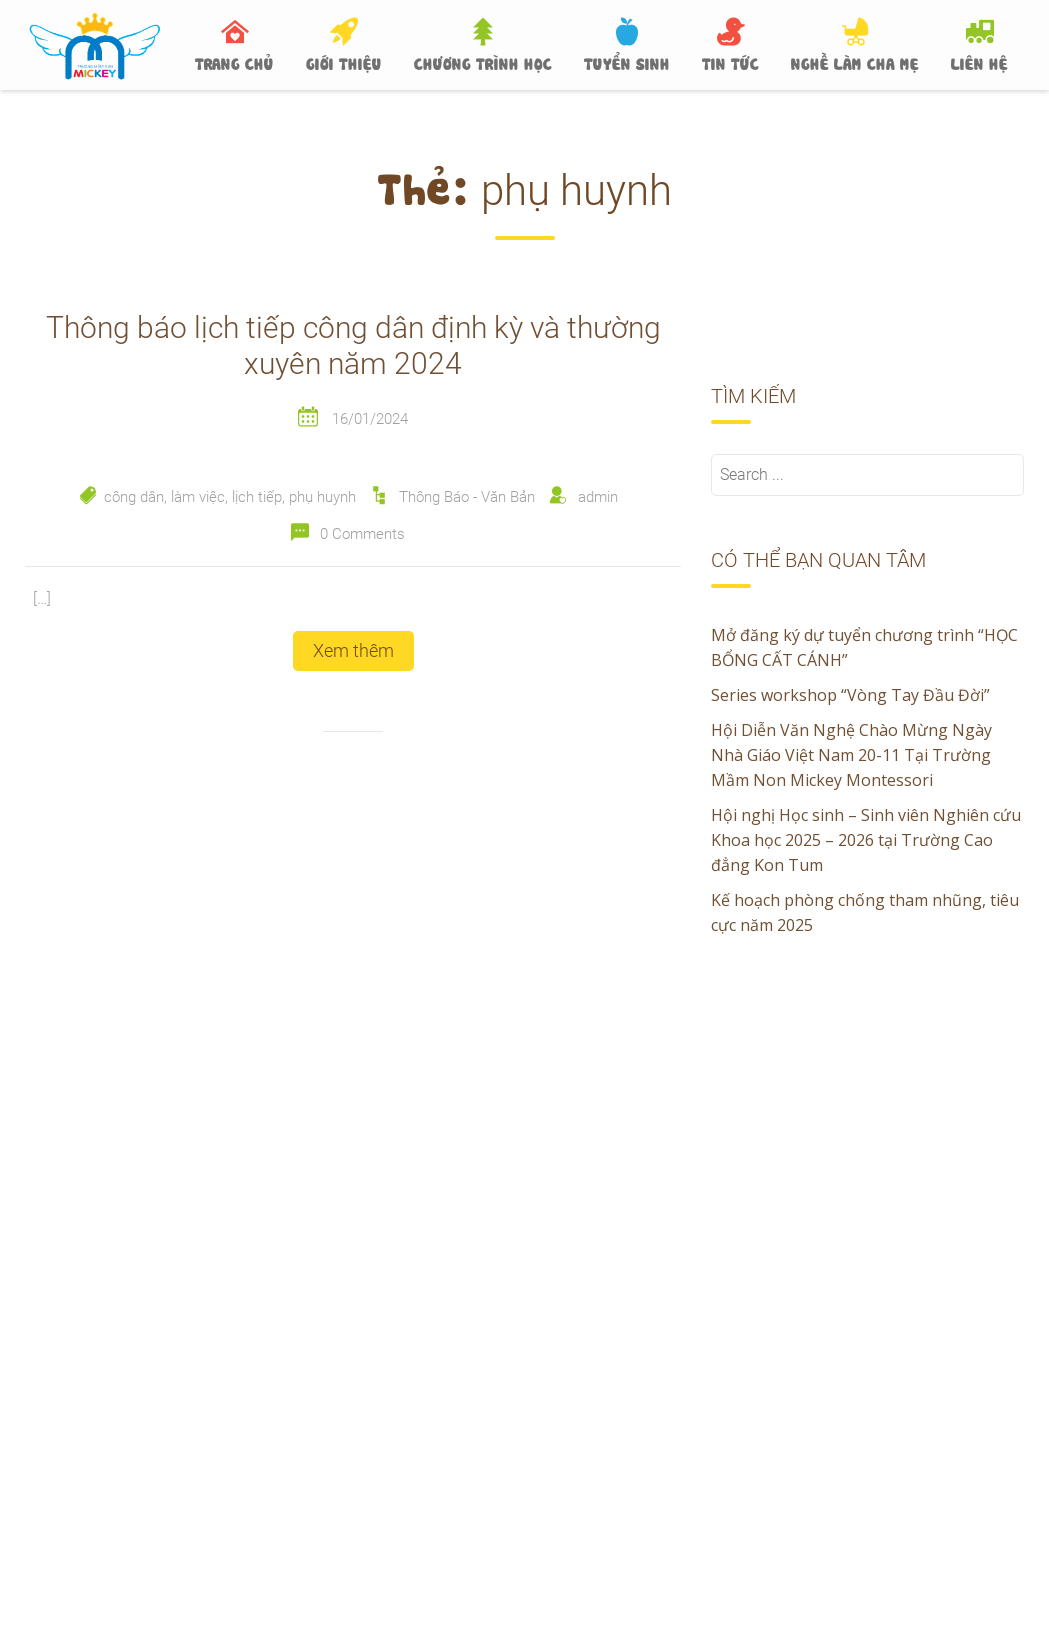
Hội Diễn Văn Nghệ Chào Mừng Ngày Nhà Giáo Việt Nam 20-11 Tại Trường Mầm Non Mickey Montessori (851, 755)
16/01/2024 (370, 419)
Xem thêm (353, 650)
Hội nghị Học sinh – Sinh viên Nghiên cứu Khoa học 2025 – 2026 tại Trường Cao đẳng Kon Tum (866, 840)
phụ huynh (322, 497)
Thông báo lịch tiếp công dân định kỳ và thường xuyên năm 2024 (353, 345)
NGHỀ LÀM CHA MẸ (855, 62)
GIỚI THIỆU (344, 62)
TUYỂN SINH (627, 62)
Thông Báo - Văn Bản (467, 497)
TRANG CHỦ (234, 62)
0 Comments (362, 534)
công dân (134, 497)
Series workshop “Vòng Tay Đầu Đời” (850, 695)
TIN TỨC (730, 62)
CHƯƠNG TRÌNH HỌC (483, 62)
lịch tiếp (257, 497)
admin (598, 497)
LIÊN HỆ (979, 62)
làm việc (198, 497)
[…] (42, 598)
